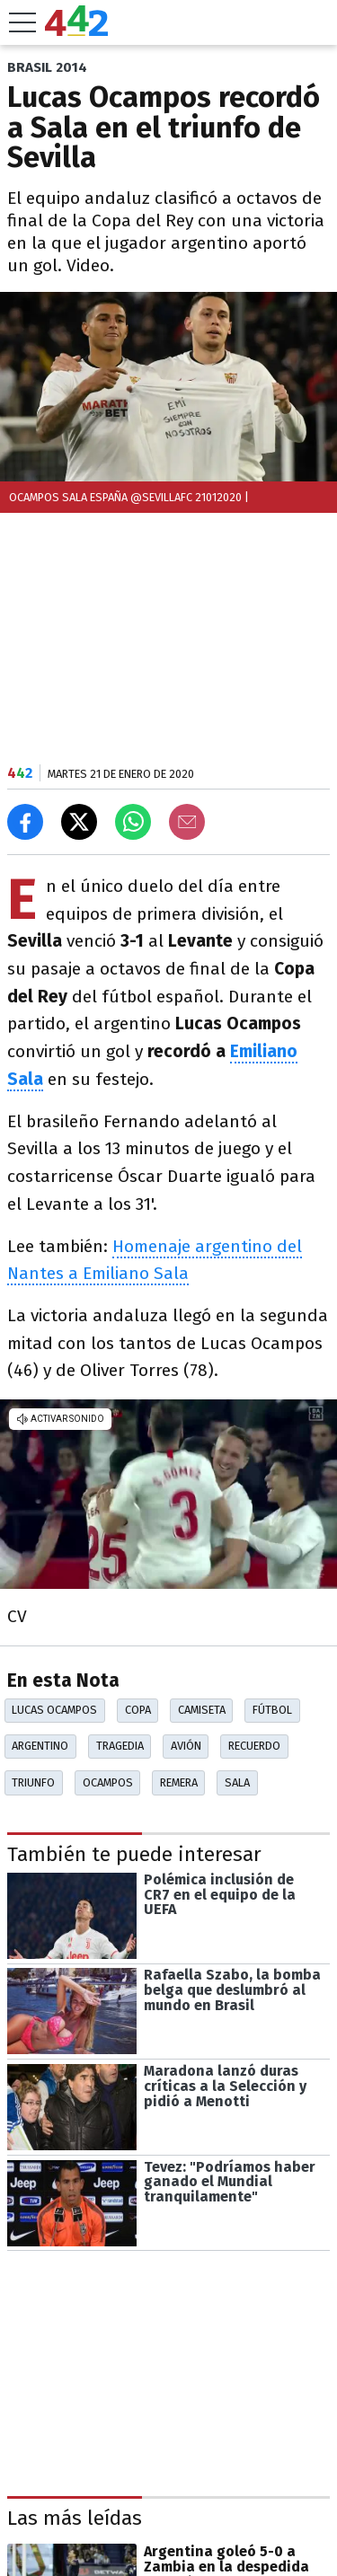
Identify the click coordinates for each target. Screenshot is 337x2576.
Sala (237, 1782)
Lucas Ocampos (54, 1709)
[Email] (187, 822)
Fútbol (272, 1709)
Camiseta (202, 1709)
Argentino (40, 1745)
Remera (179, 1782)
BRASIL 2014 (47, 67)
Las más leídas (74, 2519)
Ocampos (108, 1782)
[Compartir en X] (79, 822)
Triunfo (33, 1782)
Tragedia (120, 1745)
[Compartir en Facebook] (25, 822)
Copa (138, 1709)
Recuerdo (254, 1745)
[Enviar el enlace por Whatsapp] (133, 822)
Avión (186, 1745)
